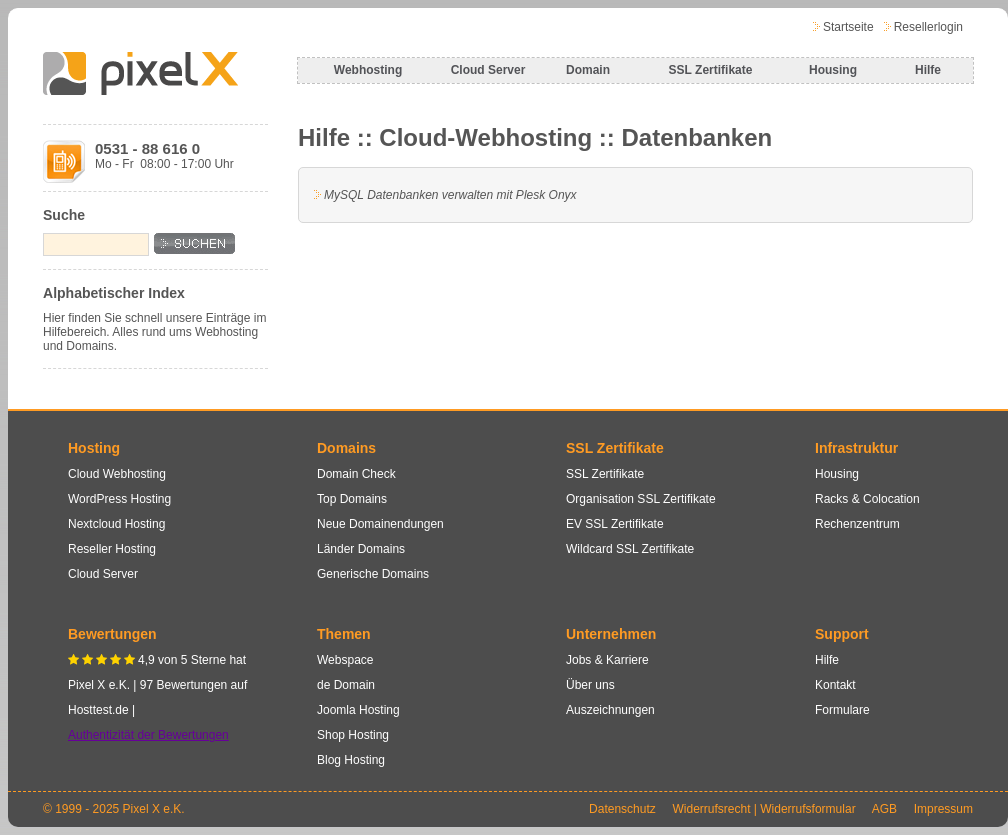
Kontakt (835, 685)
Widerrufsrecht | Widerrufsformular (763, 809)
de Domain (346, 685)
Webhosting (368, 70)
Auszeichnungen (610, 710)
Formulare (842, 710)
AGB (884, 809)
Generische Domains (373, 574)
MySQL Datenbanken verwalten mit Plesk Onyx (450, 195)
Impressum (943, 809)
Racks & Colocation (867, 499)
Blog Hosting (351, 760)
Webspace (345, 660)
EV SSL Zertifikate (615, 524)
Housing (833, 70)
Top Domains (352, 499)
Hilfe (928, 70)
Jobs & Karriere (607, 660)
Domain (588, 70)
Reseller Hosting (112, 549)
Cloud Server (488, 70)
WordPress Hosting (119, 499)
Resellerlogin (928, 27)
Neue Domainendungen (380, 524)
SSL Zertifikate (711, 70)
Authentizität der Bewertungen (148, 735)
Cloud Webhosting (117, 474)
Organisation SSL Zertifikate (641, 499)
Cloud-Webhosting (485, 137)
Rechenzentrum (857, 524)
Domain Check (356, 474)
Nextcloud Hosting (116, 524)
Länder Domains (361, 549)
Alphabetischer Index (114, 293)
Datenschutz (622, 809)
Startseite (848, 27)
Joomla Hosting (358, 710)
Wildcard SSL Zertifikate (630, 549)
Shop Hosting (353, 735)
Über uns (590, 685)
